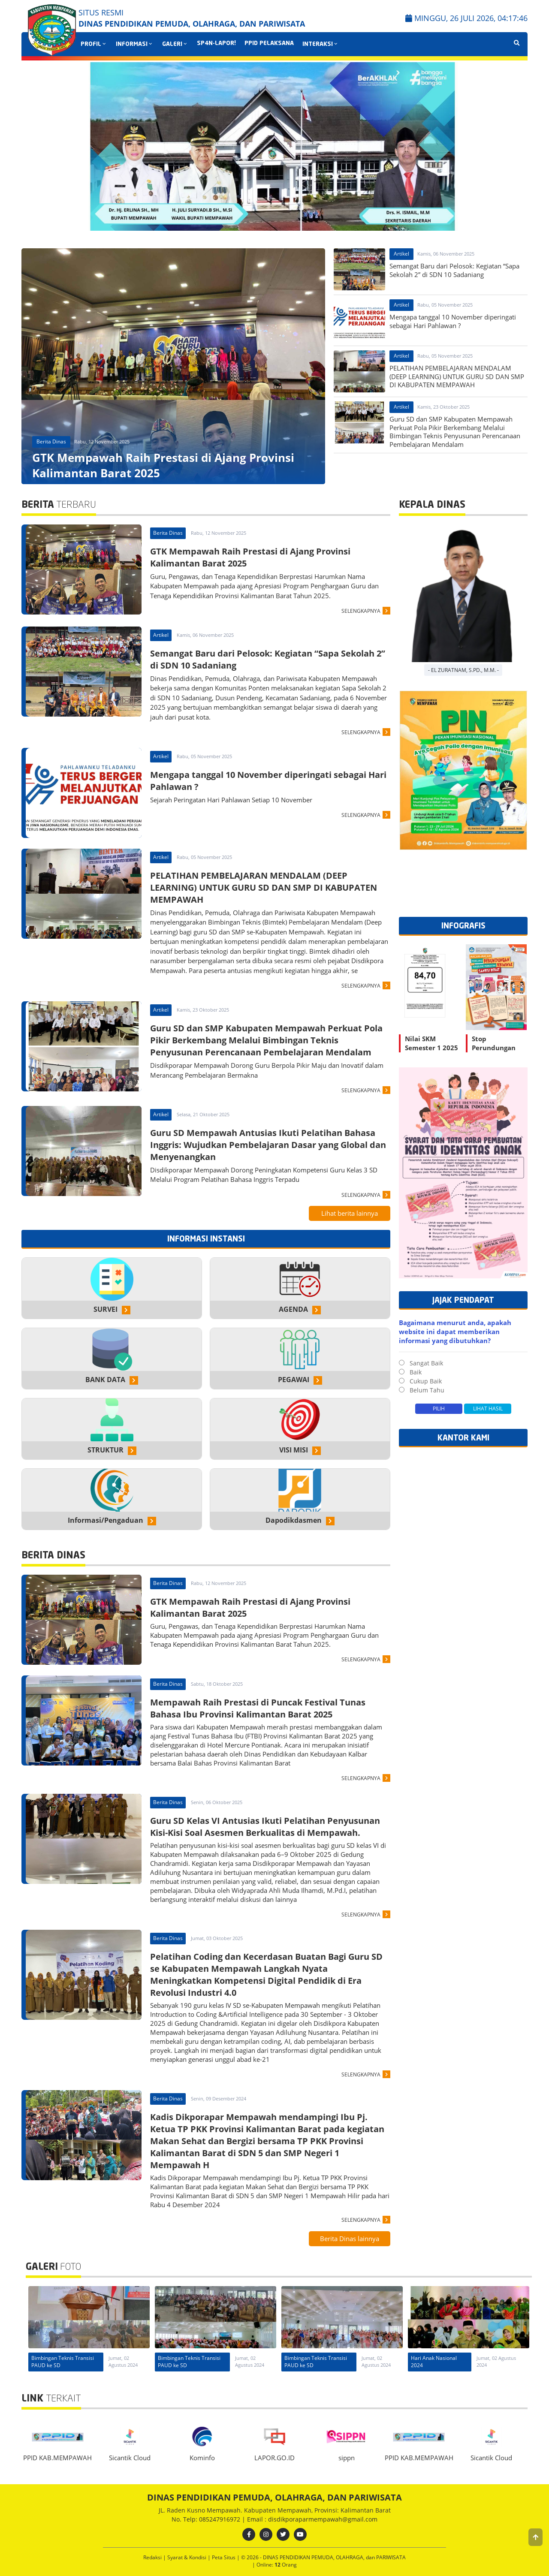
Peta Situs (224, 2557)
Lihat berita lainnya (349, 1213)
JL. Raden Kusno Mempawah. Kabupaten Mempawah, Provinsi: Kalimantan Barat (275, 2510)
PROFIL (94, 44)
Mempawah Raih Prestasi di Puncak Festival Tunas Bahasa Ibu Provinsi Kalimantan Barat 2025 (257, 1708)
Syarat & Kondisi (187, 2557)
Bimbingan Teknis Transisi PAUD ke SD (189, 2361)
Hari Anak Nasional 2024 (54, 2361)
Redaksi (153, 2557)
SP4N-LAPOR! (216, 43)
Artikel (401, 253)
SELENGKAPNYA (360, 611)
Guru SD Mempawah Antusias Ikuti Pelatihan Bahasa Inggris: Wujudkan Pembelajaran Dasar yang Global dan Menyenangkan (268, 1145)
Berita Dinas (51, 441)
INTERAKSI (320, 44)
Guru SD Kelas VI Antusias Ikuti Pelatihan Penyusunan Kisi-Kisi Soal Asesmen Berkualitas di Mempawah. (265, 1826)
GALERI (175, 44)
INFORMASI (135, 44)
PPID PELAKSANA (269, 43)
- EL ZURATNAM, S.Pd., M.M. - (463, 669)
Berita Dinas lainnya (349, 2238)
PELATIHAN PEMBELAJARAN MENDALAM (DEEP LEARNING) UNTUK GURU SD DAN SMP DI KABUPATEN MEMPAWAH (263, 887)
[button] (535, 2537)
